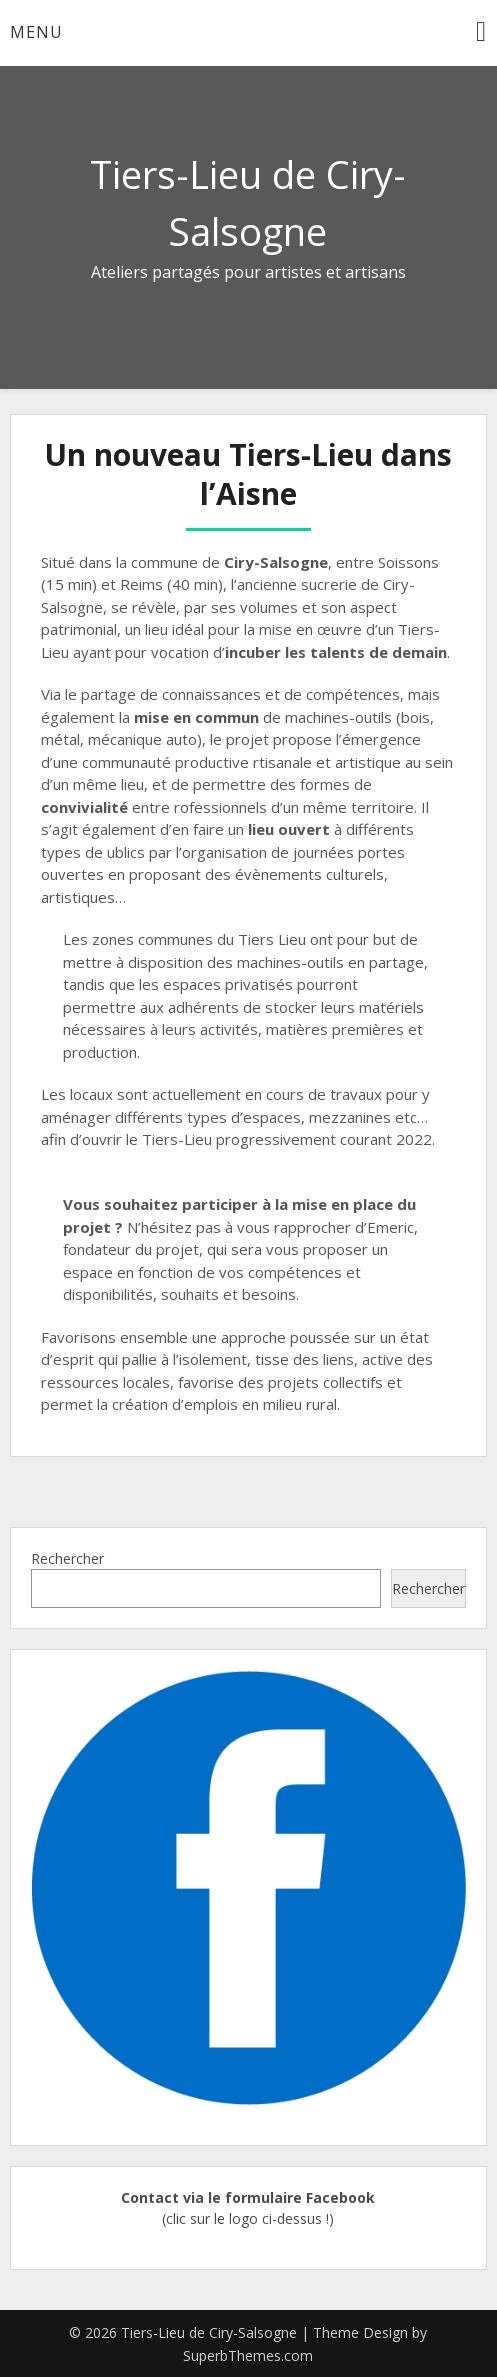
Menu (36, 32)
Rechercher (67, 1558)
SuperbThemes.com (248, 2355)
